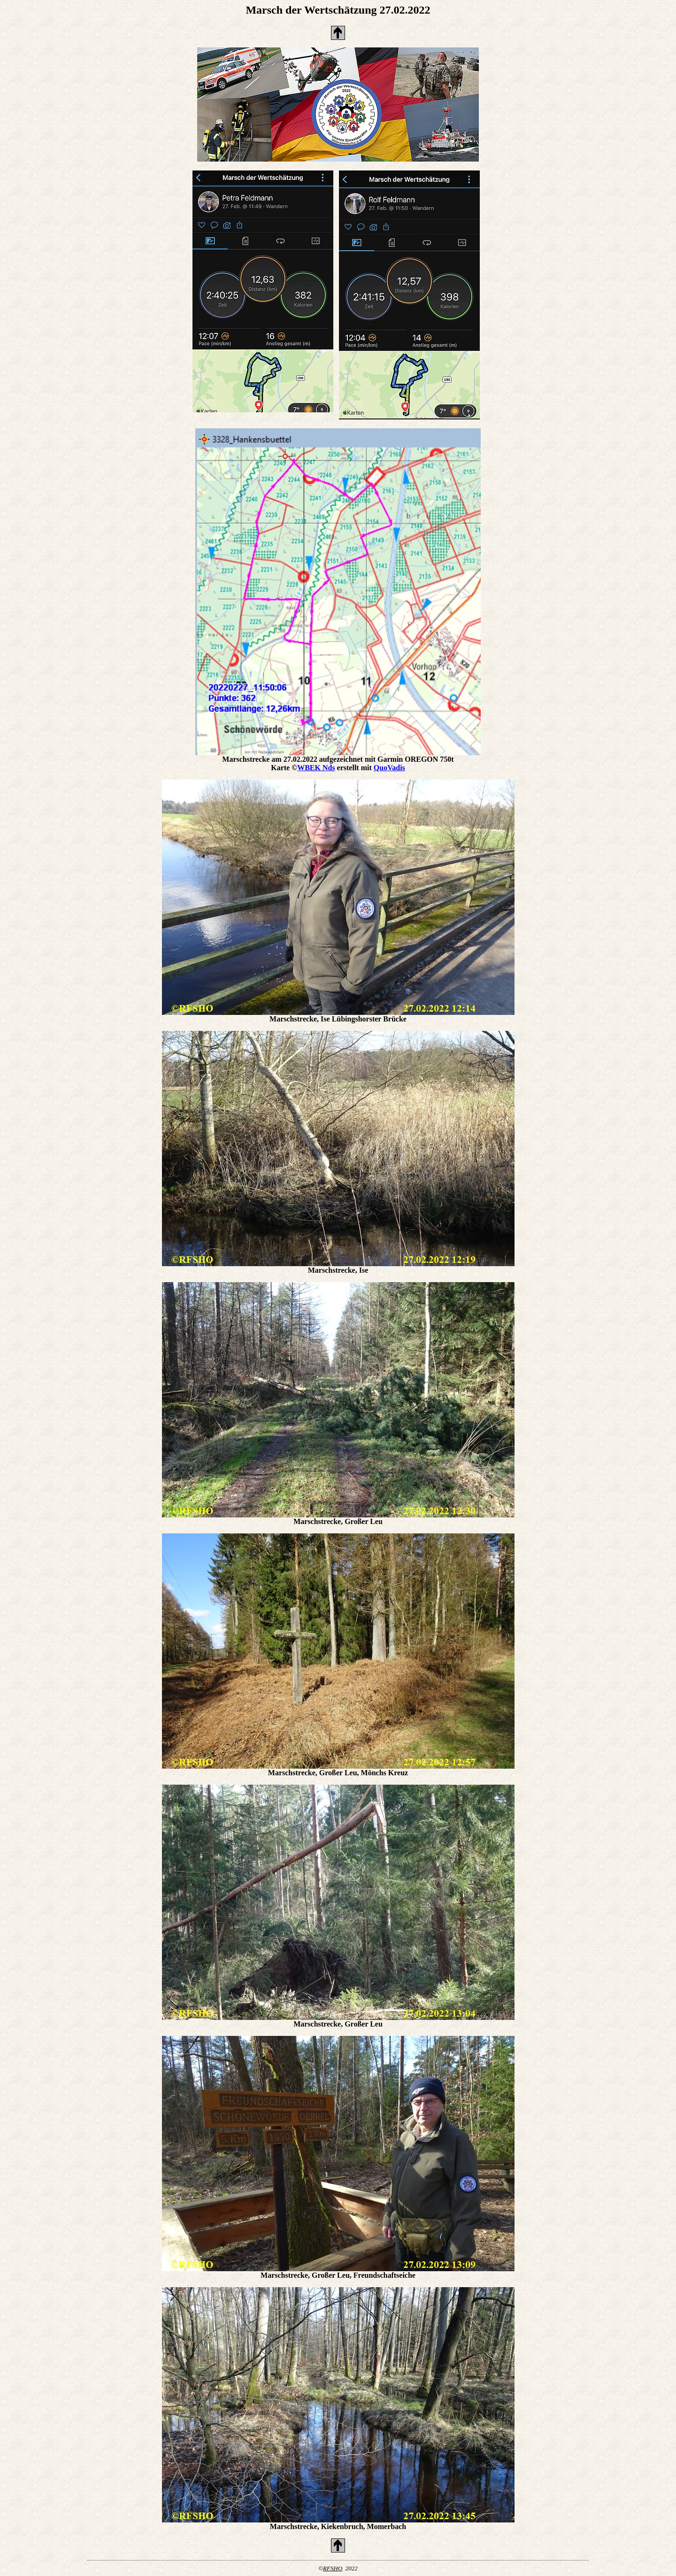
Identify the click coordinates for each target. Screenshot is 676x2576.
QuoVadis (389, 768)
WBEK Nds (316, 768)
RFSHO (332, 2568)
